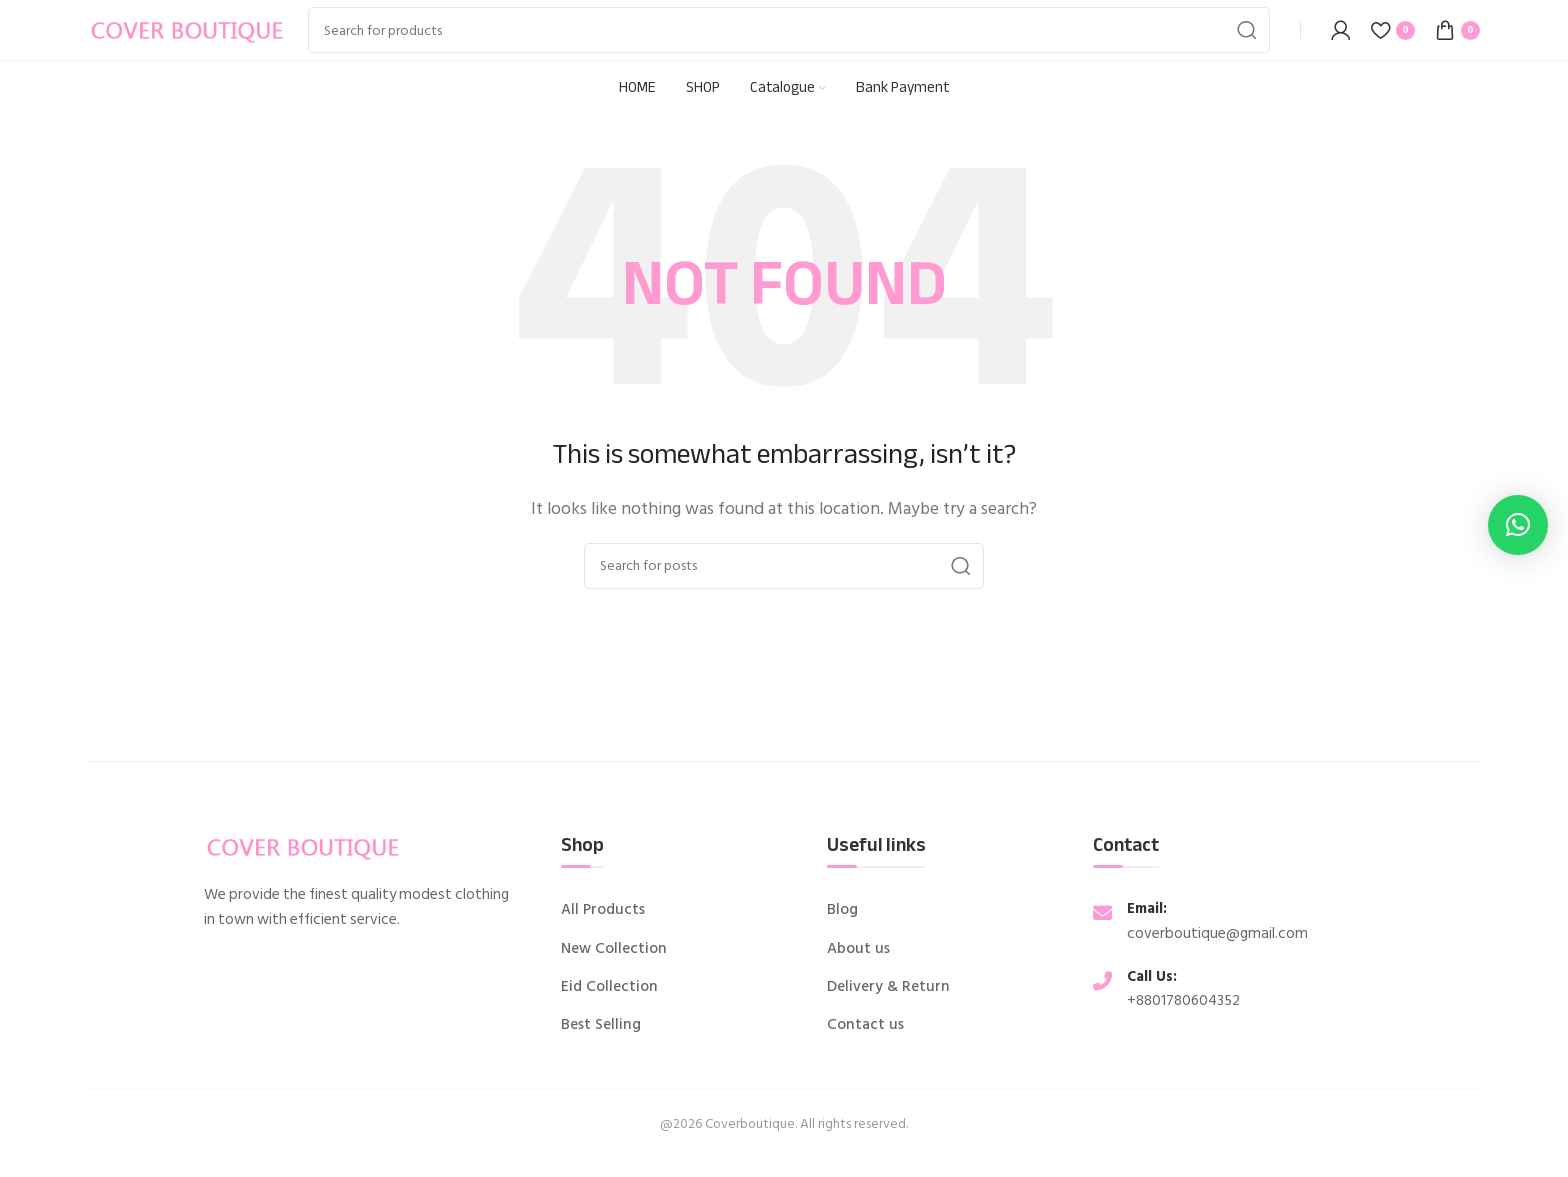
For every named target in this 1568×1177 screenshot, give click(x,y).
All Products (603, 910)
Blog (842, 910)
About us (858, 949)
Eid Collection (609, 987)
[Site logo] (188, 29)
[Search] (789, 30)
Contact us (865, 1025)
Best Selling (601, 1025)
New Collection (614, 949)
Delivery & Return (888, 987)
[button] (1518, 525)
